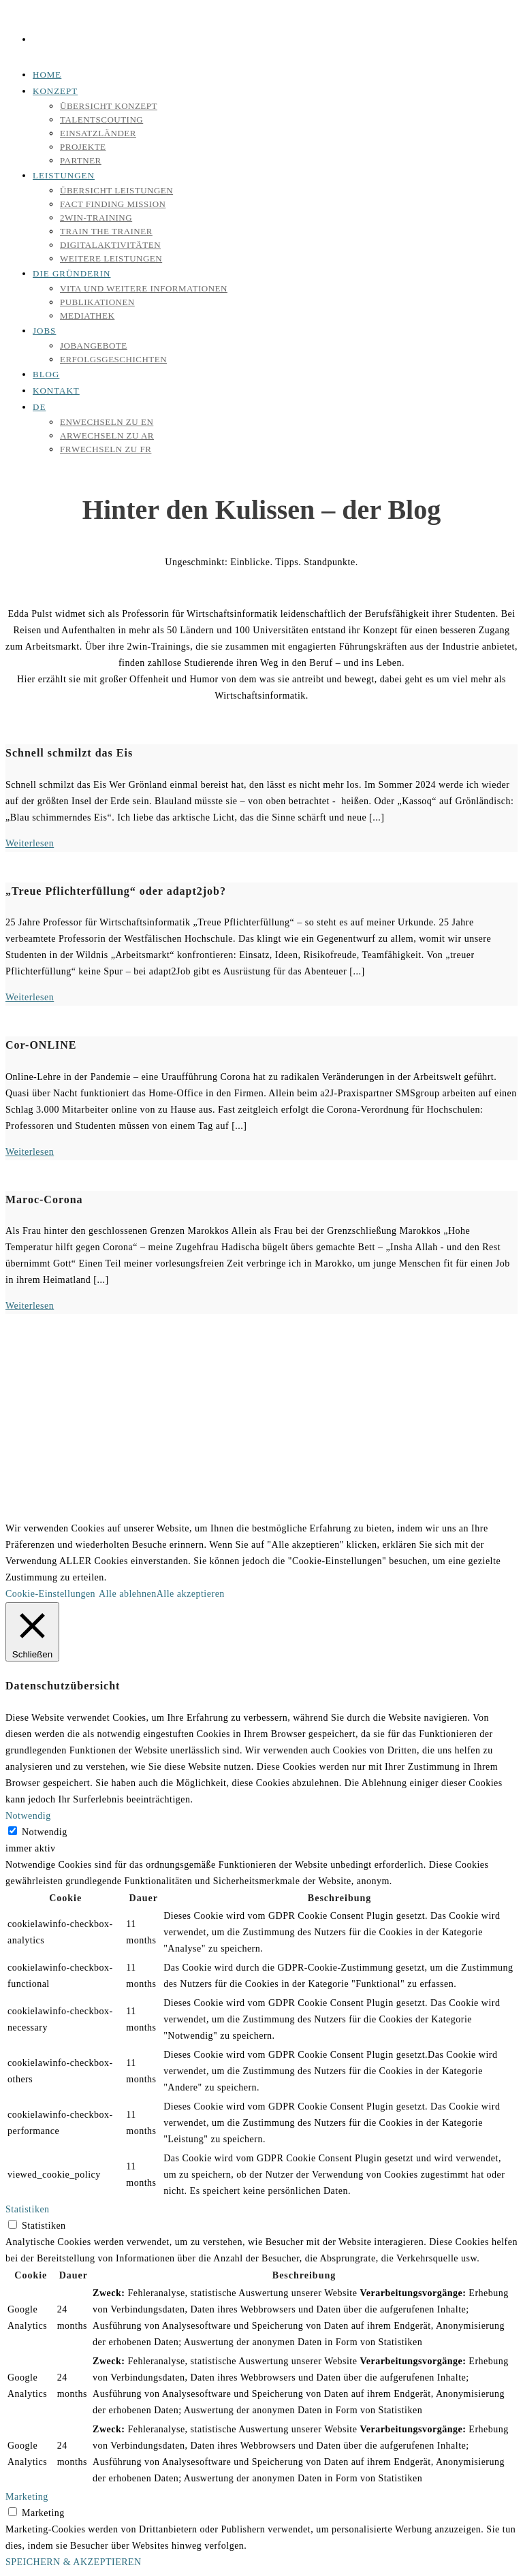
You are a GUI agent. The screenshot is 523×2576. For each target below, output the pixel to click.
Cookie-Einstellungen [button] (50, 1594)
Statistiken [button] (27, 2209)
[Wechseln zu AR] (107, 435)
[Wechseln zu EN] (106, 422)
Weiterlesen (29, 843)
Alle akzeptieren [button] (191, 1594)
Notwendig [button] (28, 1816)
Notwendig (44, 1832)
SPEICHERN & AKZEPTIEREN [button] (73, 2562)
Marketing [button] (26, 2497)
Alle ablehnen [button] (128, 1594)
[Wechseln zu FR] (105, 449)
